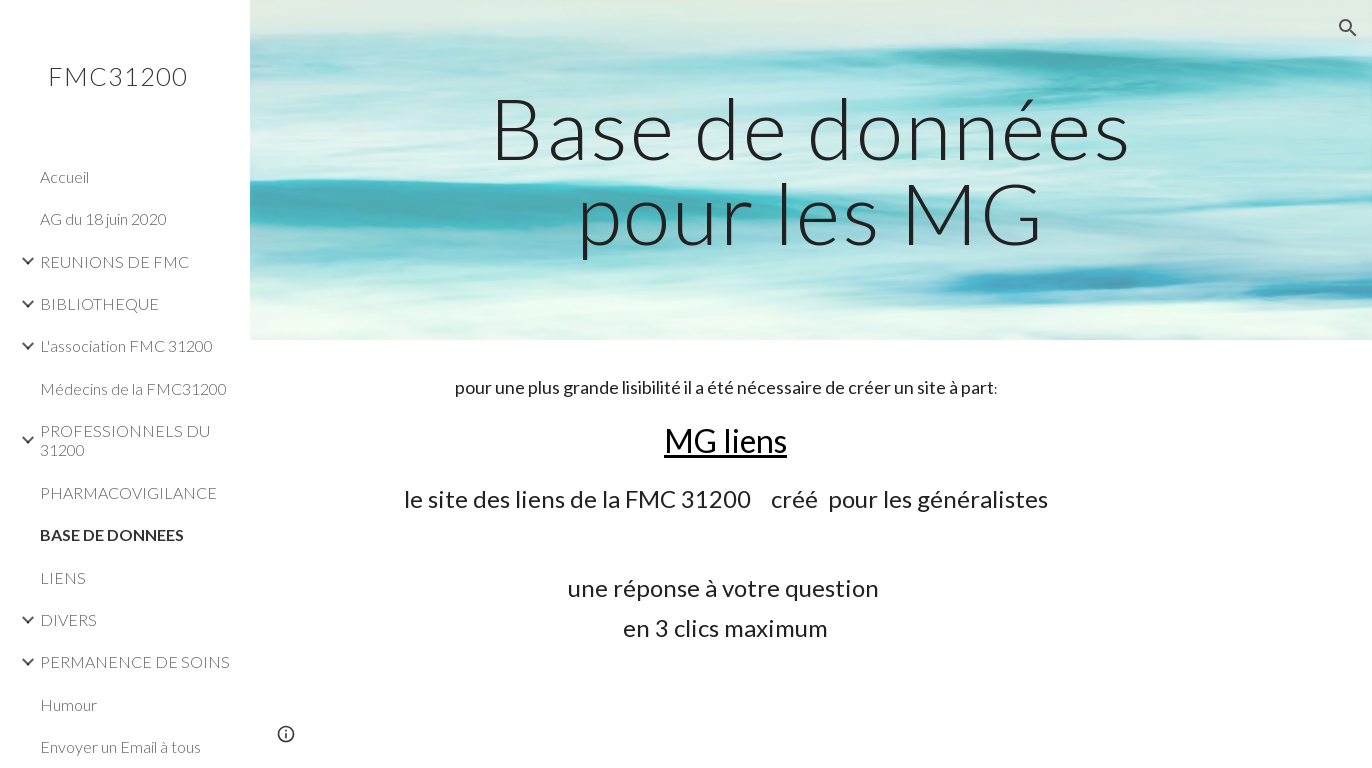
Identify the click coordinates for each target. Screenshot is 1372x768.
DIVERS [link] (68, 619)
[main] (811, 170)
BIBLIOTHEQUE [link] (99, 303)
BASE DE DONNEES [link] (112, 534)
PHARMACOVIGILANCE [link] (128, 492)
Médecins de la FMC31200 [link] (133, 388)
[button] (1348, 28)
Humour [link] (68, 704)
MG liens (725, 440)
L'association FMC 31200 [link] (126, 345)
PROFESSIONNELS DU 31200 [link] (125, 440)
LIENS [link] (63, 577)
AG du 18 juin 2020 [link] (103, 218)
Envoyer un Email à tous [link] (120, 746)
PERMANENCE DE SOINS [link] (135, 661)
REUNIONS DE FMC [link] (114, 261)
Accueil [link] (64, 176)
